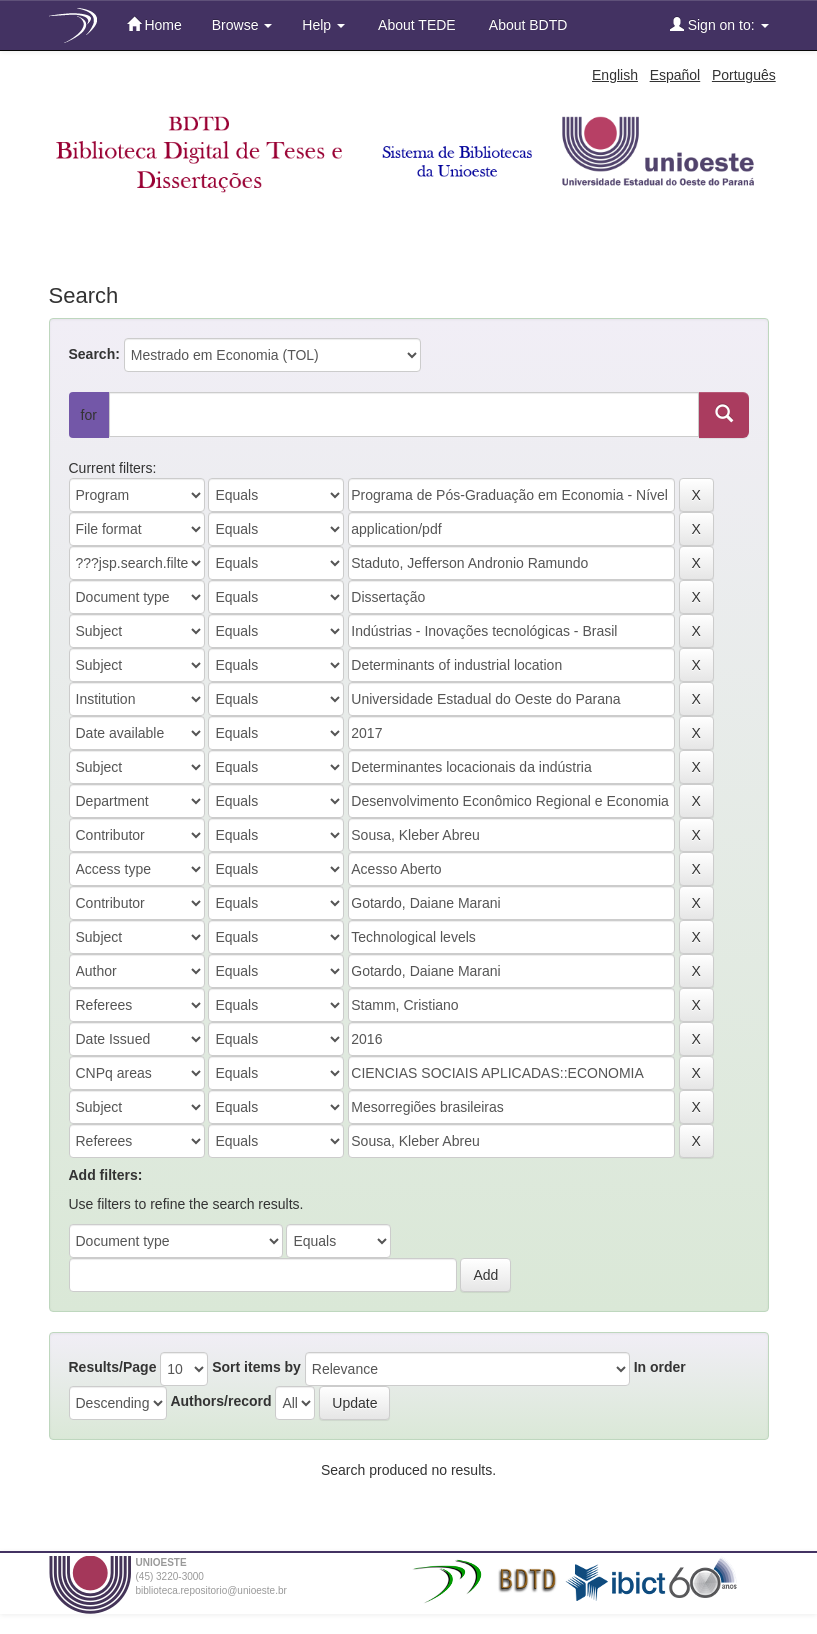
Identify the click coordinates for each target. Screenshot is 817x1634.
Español (675, 75)
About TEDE (415, 25)
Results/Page (113, 1367)
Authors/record (220, 1401)
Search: (94, 354)
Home (154, 24)
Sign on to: (719, 24)
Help (323, 25)
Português (744, 75)
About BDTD (527, 25)
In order (660, 1367)
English (615, 75)
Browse (242, 25)
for (89, 415)
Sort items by (256, 1367)
